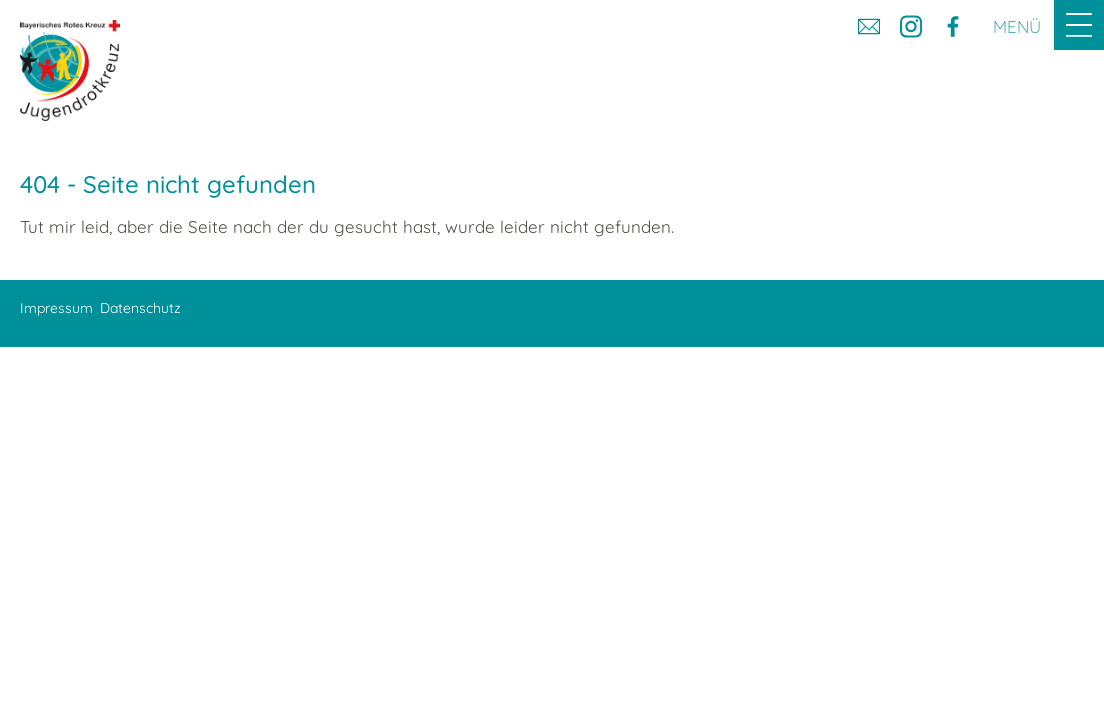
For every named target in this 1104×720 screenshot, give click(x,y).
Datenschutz (140, 308)
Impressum (56, 308)
